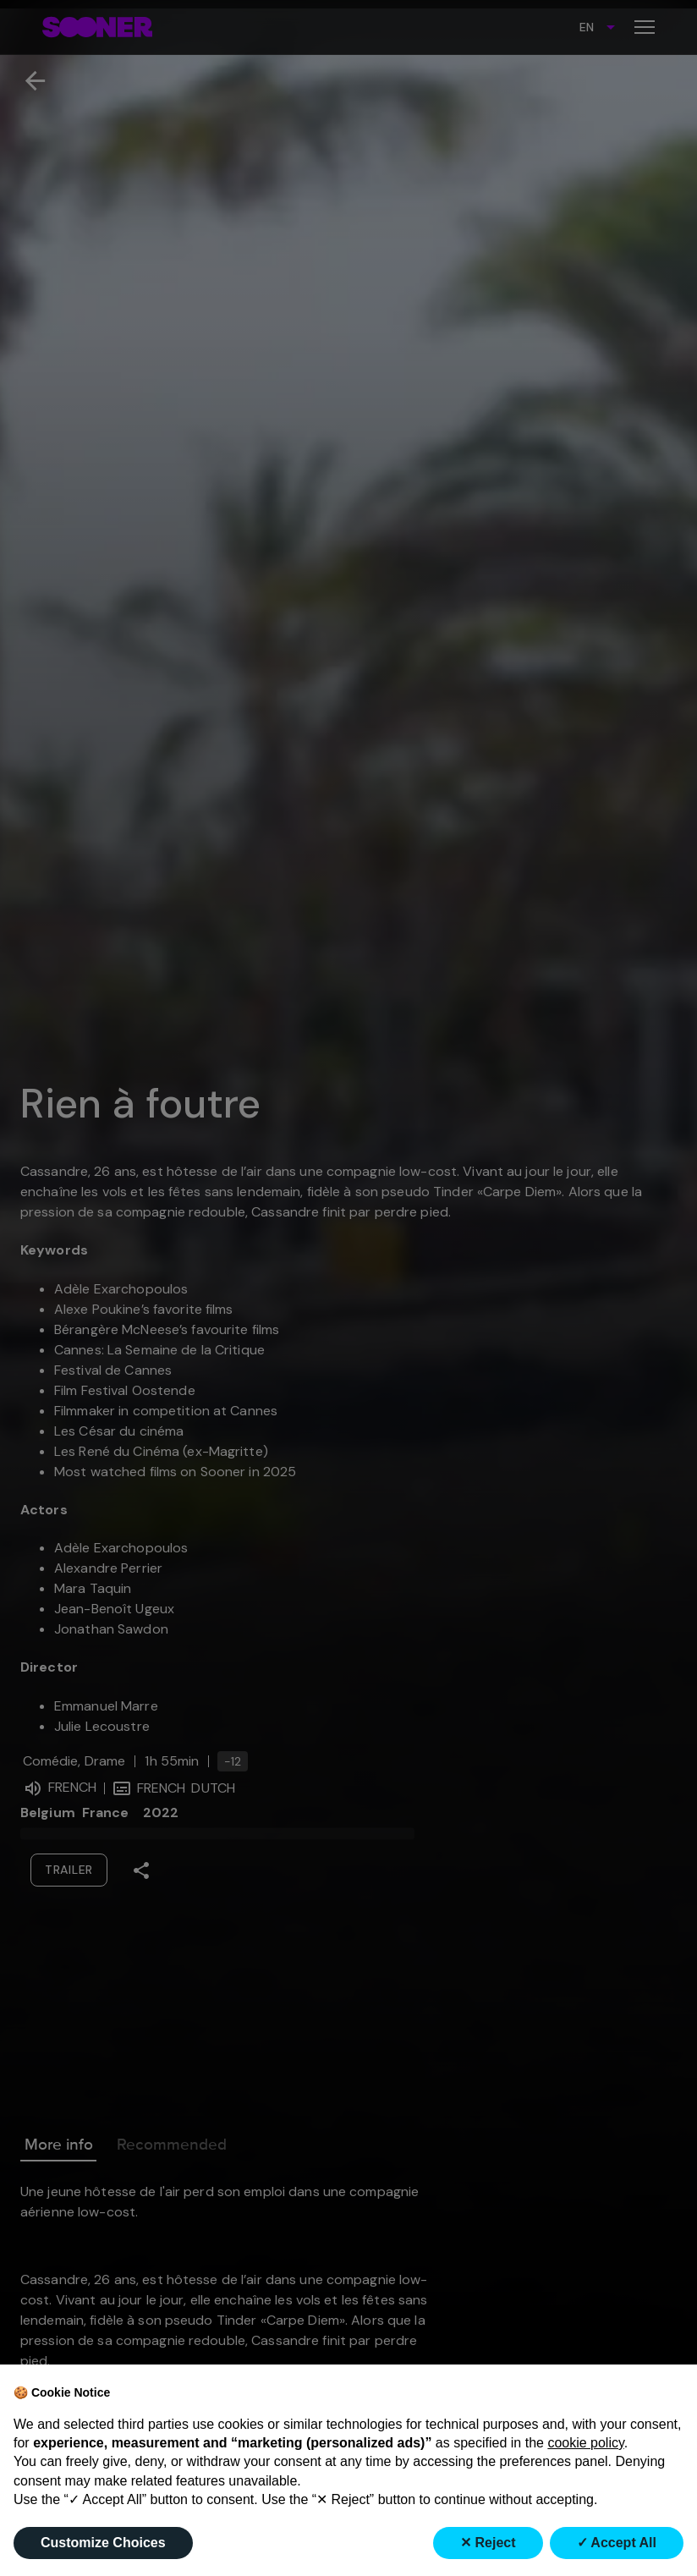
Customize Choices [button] (103, 2542)
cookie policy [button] (585, 2443)
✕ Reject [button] (487, 2542)
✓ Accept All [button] (617, 2542)
